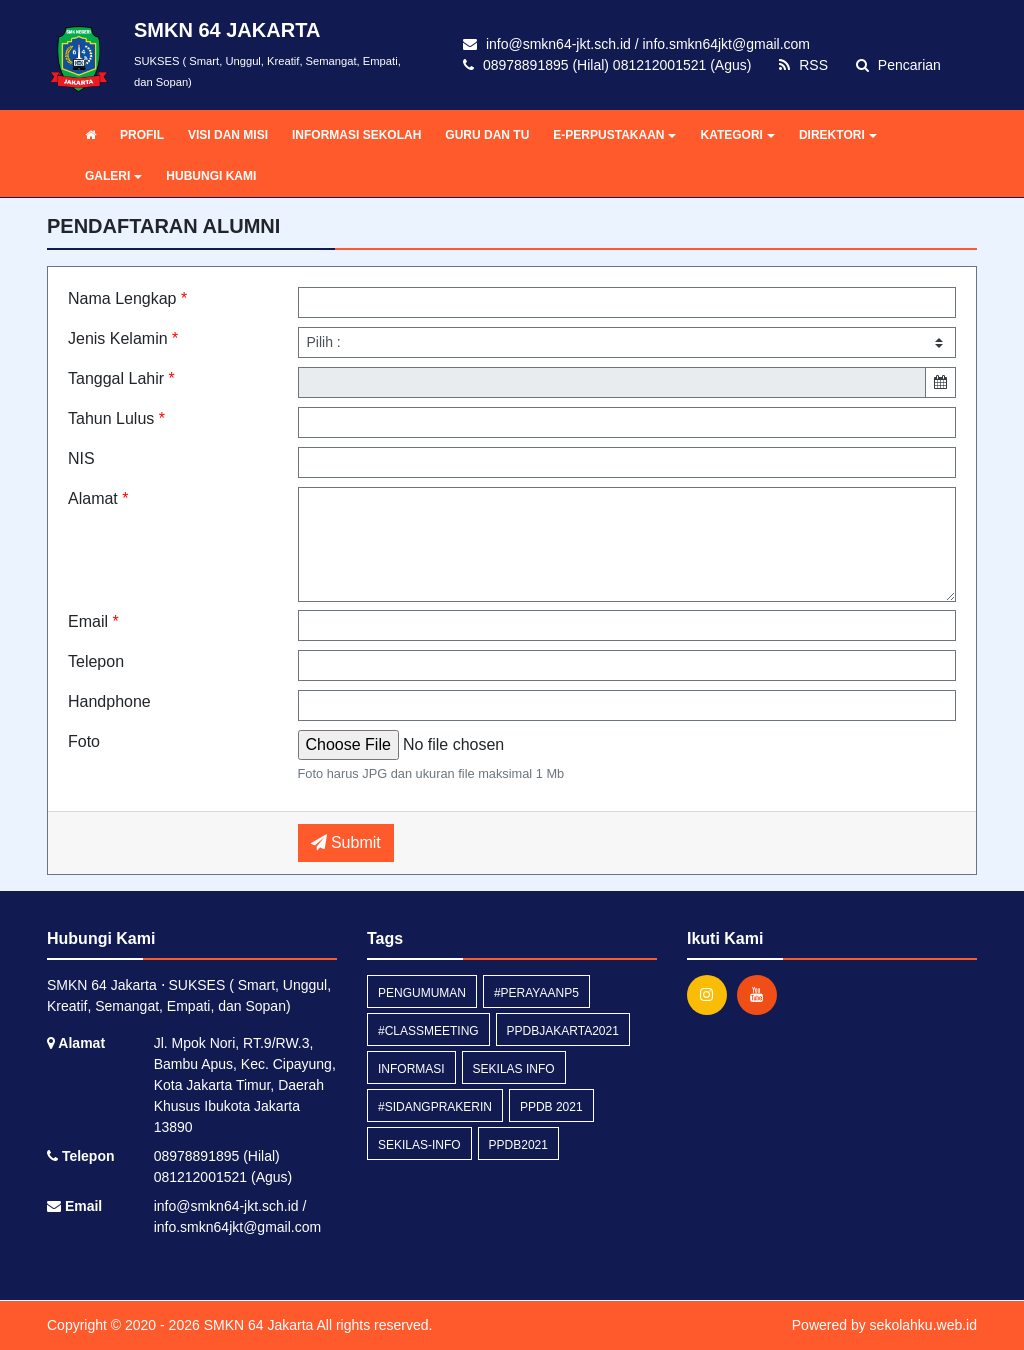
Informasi (411, 1069)
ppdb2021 (518, 1145)
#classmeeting (428, 1031)
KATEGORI (737, 135)
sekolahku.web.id (923, 1325)
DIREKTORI (838, 135)
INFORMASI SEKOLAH (356, 135)
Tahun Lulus (116, 418)
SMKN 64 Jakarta (257, 1325)
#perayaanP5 (536, 993)
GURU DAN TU (487, 135)
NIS (81, 458)
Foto (84, 741)
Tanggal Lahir (121, 378)
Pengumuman (422, 993)
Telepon (96, 661)
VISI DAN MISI (228, 135)
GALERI (113, 176)
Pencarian (898, 65)
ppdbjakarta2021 (563, 1031)
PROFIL (142, 135)
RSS (803, 65)
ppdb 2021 (551, 1107)
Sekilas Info (514, 1069)
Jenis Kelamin (123, 338)
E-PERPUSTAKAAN (614, 135)
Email (93, 621)
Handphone (109, 701)
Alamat (98, 498)
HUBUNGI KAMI (211, 176)
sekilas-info (419, 1145)
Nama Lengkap (127, 298)
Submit (346, 842)
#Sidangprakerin (435, 1107)
